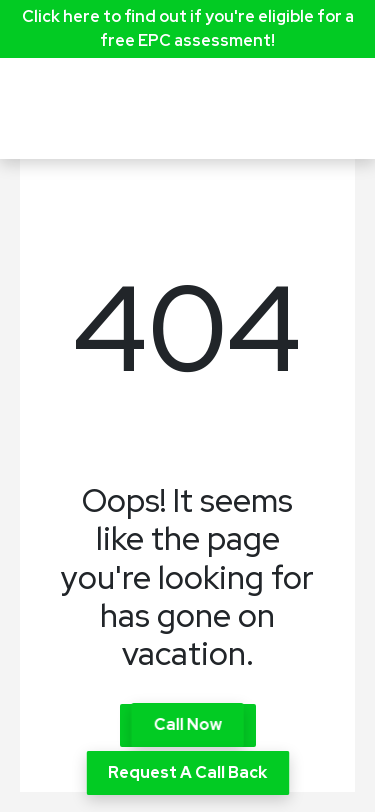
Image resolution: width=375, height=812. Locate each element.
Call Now (187, 725)
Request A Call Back (187, 772)
